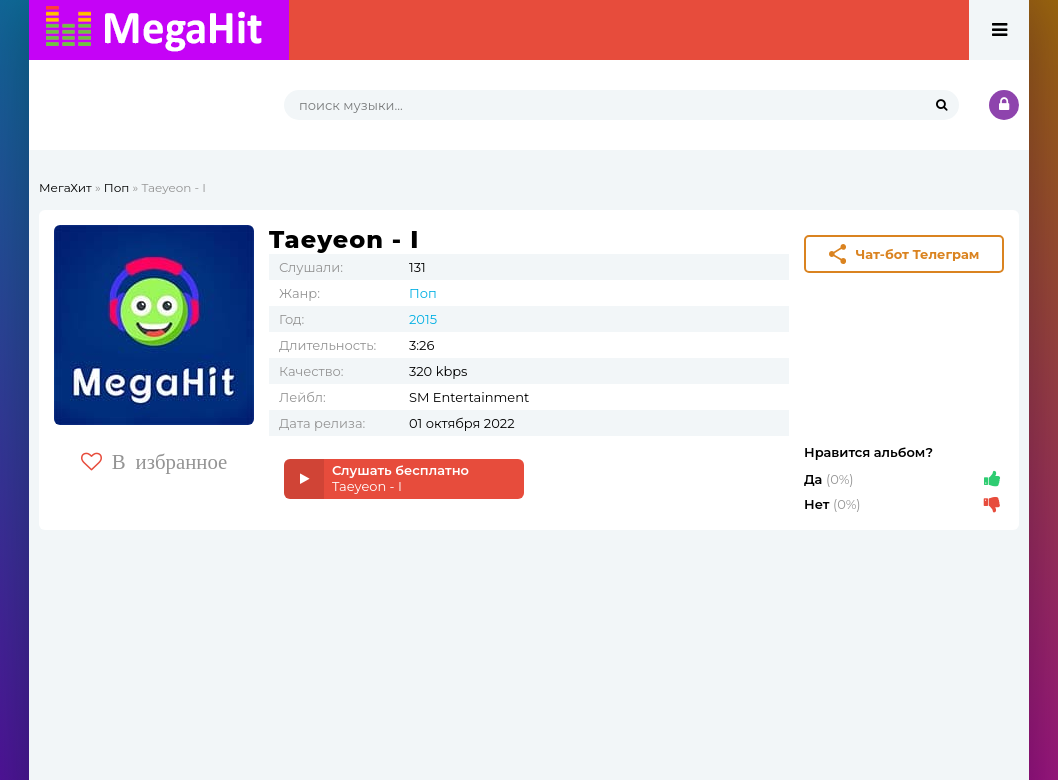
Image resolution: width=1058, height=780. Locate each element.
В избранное (154, 461)
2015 (423, 319)
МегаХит (65, 187)
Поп (117, 187)
